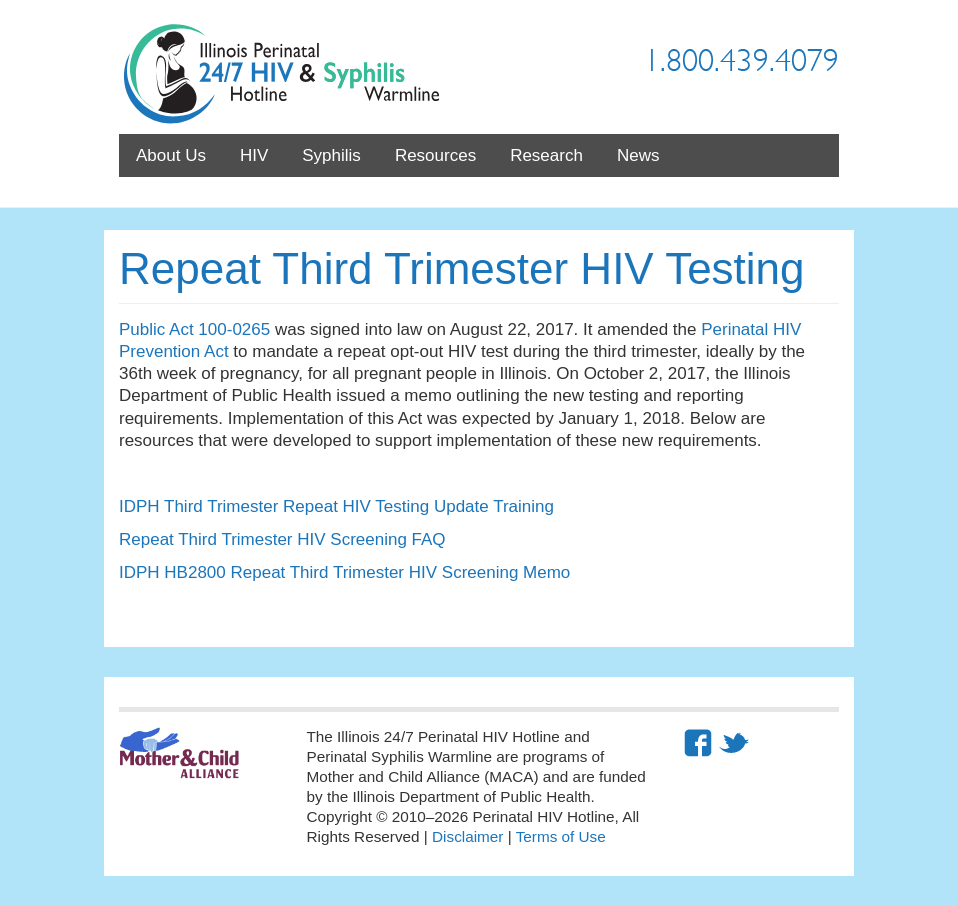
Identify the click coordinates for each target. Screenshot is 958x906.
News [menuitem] (638, 155)
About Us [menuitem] (171, 155)
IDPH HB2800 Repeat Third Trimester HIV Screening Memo (344, 572)
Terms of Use (561, 836)
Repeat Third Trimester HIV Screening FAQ (282, 539)
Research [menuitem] (546, 155)
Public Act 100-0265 (194, 329)
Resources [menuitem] (435, 155)
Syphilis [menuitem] (331, 155)
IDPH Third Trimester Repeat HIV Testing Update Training (336, 506)
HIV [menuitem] (254, 155)
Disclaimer (467, 836)
